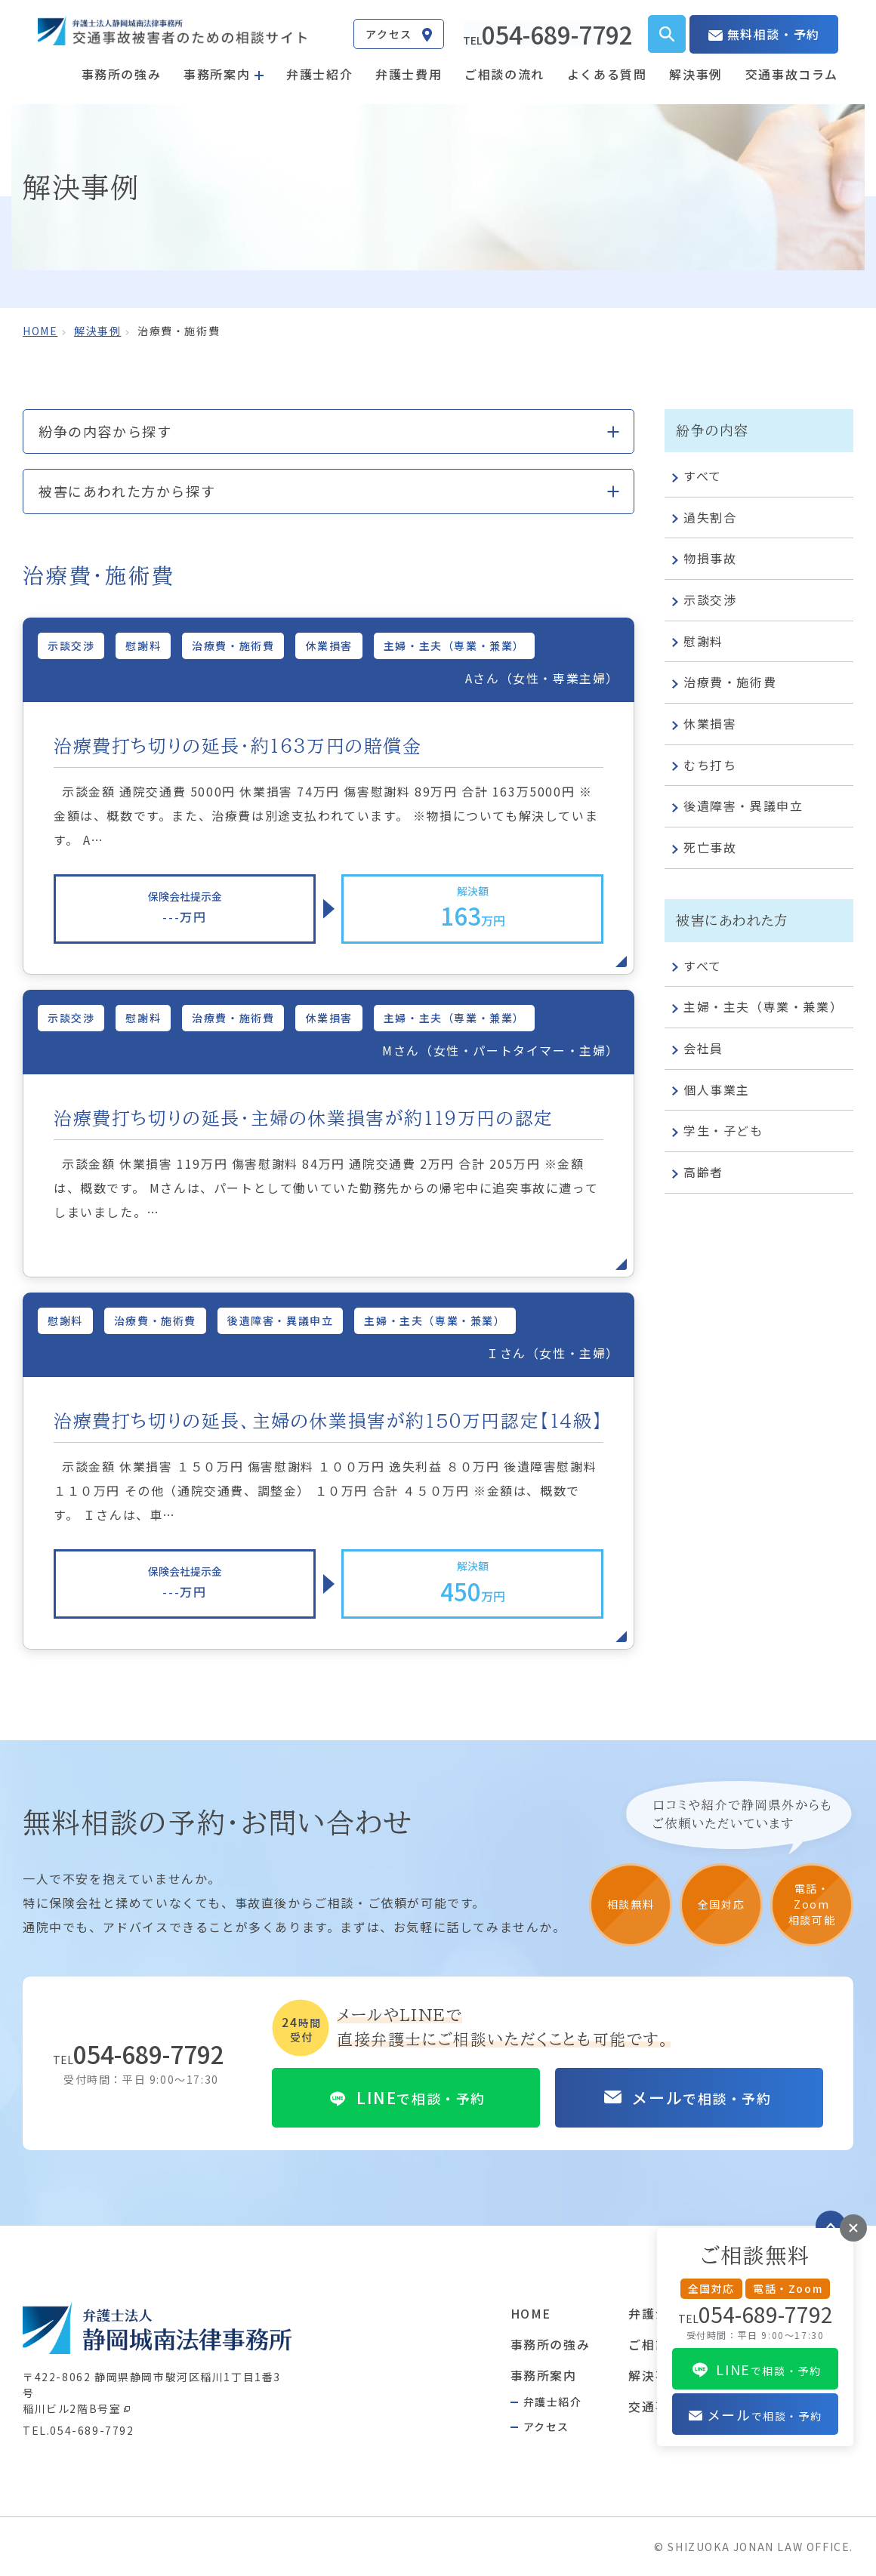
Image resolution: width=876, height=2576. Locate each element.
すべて (697, 477)
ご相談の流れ (504, 73)
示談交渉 (704, 601)
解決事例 (695, 73)
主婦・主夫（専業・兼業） (757, 1008)
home (40, 330)
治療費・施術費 (724, 683)
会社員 (697, 1049)
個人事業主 (711, 1090)
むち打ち (704, 765)
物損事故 (704, 559)
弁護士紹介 (319, 73)
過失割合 (704, 518)
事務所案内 (543, 2374)
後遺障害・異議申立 (737, 807)
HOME (530, 2313)
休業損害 (704, 725)
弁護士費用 (408, 73)
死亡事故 (704, 849)
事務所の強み (122, 73)
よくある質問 (607, 73)
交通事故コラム (791, 73)
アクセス (546, 2425)
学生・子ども (717, 1132)
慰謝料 (697, 642)
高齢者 (697, 1173)
